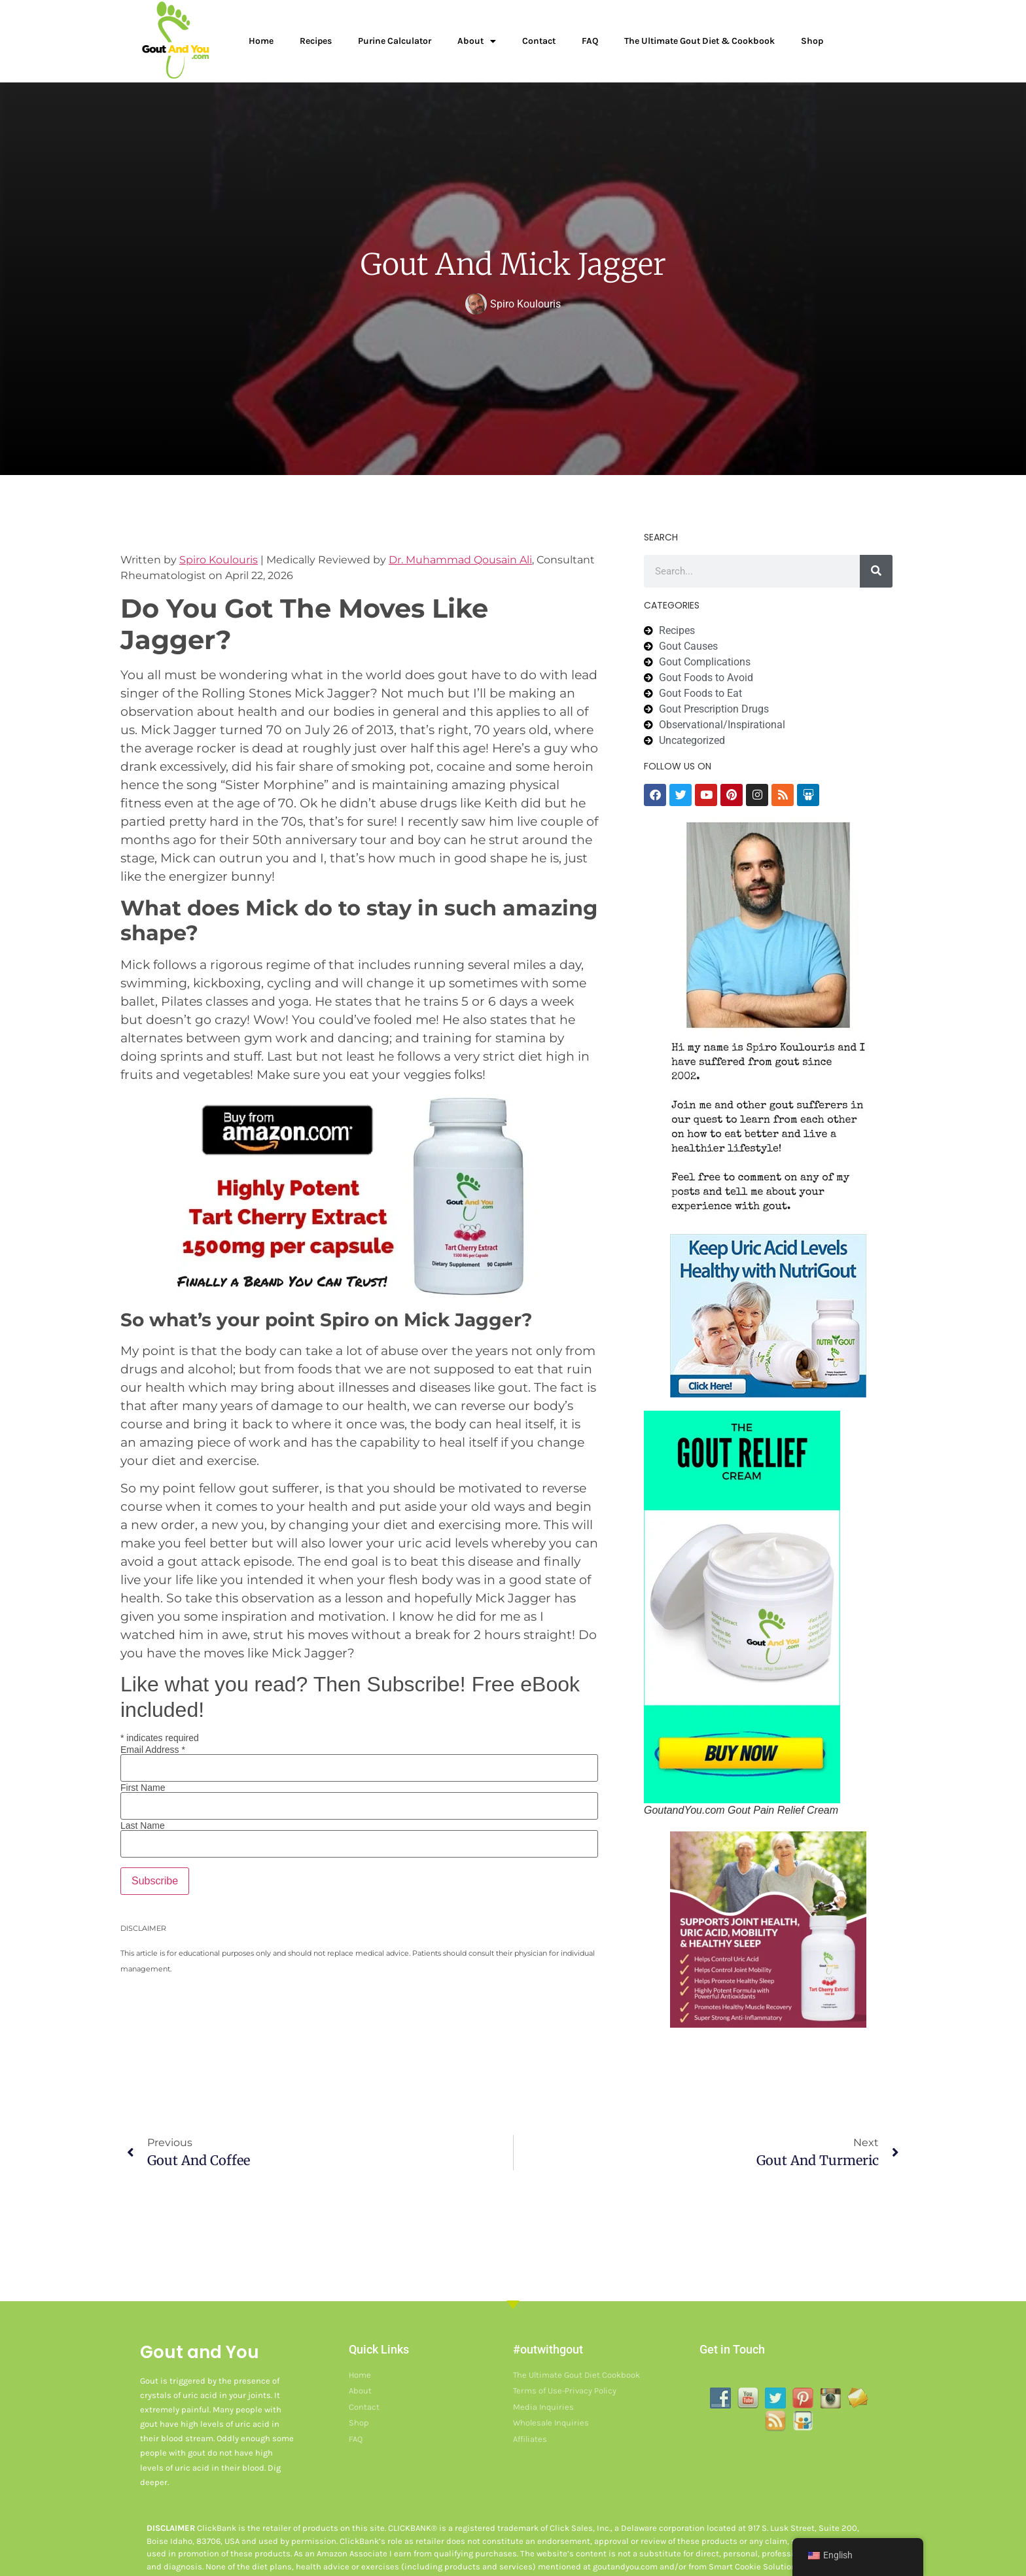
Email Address (152, 1749)
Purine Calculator (394, 40)
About (476, 41)
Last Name (142, 1825)
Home (261, 40)
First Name (142, 1787)
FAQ (590, 40)
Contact (539, 40)
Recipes (316, 40)
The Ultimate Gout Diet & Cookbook (699, 40)
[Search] (876, 571)
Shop (812, 40)
